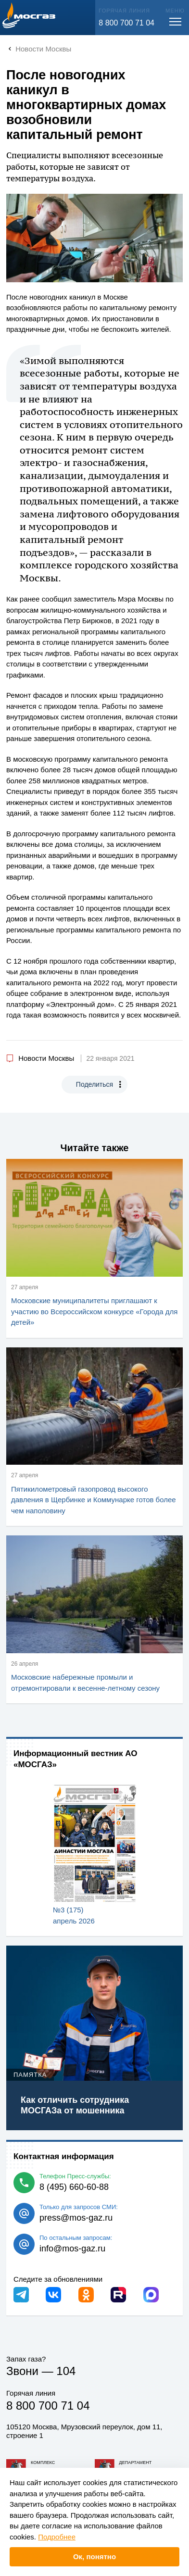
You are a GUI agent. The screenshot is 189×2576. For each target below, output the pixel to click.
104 (66, 2370)
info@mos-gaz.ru (72, 2248)
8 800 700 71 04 (126, 23)
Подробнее (57, 2537)
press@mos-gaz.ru (76, 2218)
